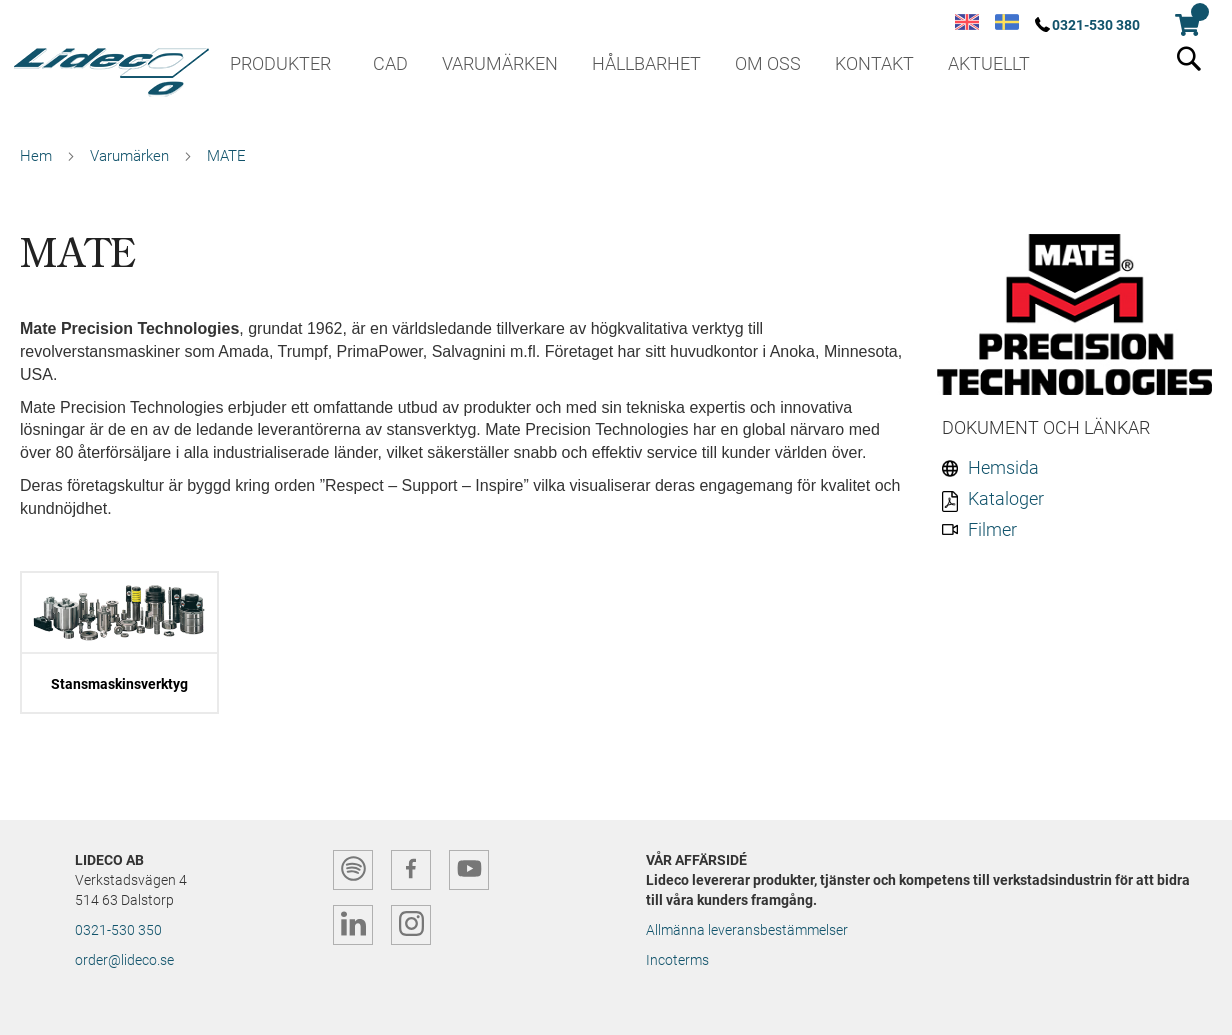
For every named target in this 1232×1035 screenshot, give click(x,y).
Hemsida (1003, 467)
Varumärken (129, 156)
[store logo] (110, 65)
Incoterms (677, 960)
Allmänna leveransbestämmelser (747, 930)
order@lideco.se (124, 960)
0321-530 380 (1096, 25)
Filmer (992, 529)
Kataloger (1006, 498)
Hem (36, 156)
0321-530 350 (118, 930)
